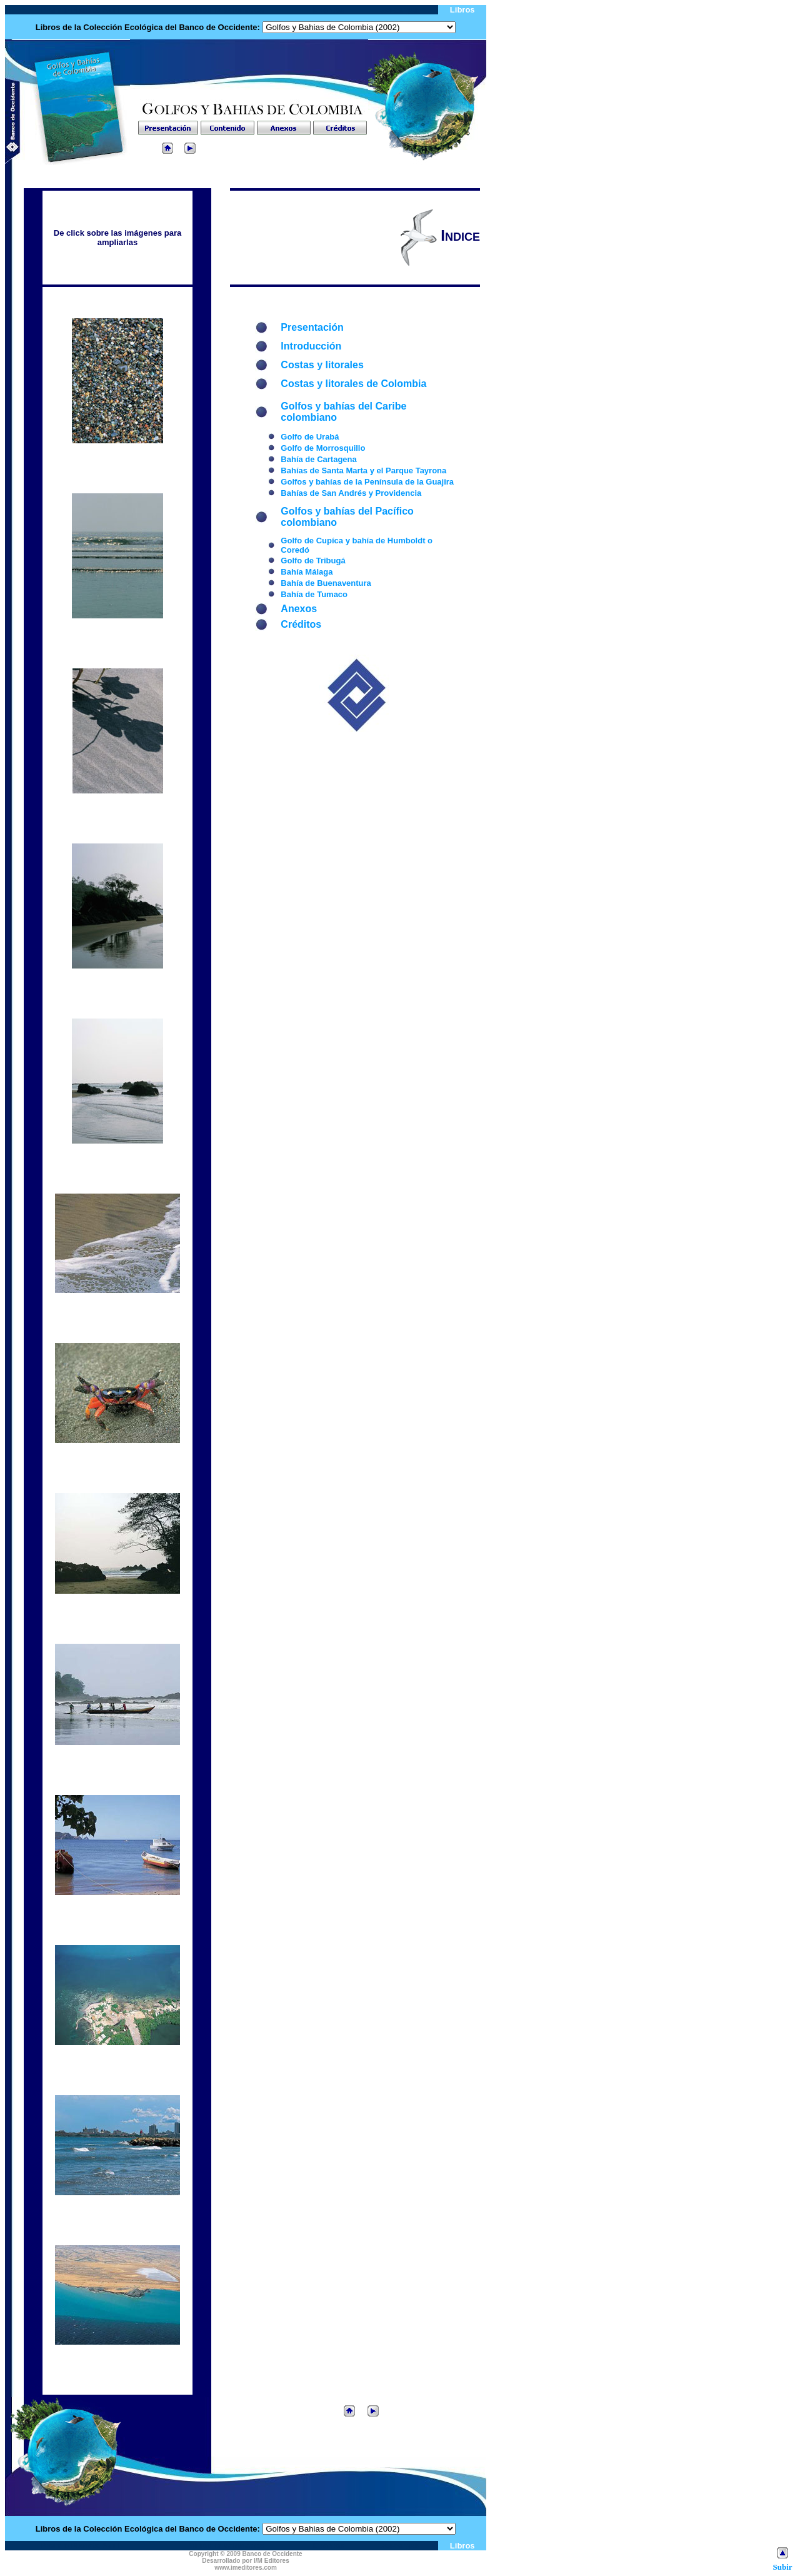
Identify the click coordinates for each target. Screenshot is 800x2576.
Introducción (311, 346)
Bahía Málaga (306, 571)
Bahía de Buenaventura (326, 583)
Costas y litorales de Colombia (353, 383)
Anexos (299, 608)
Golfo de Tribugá (313, 560)
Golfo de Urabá (310, 436)
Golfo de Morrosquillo (323, 448)
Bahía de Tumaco (314, 594)
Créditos (301, 624)
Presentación (312, 327)
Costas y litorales (322, 365)
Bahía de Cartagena (318, 459)
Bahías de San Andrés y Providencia (351, 493)
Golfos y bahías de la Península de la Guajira (367, 481)
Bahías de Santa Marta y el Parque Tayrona (363, 470)
